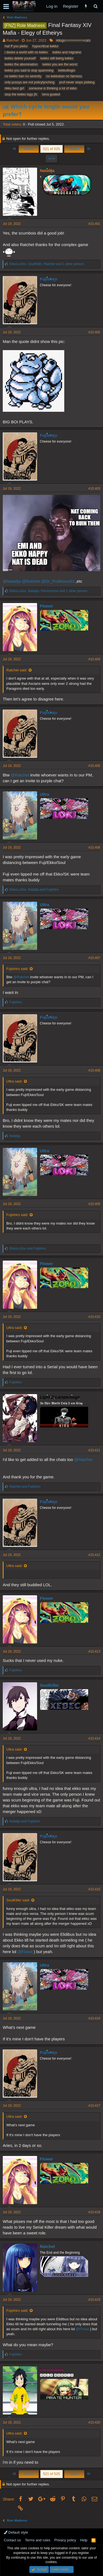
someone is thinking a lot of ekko (53, 88)
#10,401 (94, 224)
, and (34, 890)
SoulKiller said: (18, 1900)
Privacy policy (65, 2540)
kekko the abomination (21, 64)
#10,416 (94, 2018)
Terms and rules (37, 2540)
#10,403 (94, 488)
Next (74, 149)
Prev (29, 149)
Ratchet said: (16, 670)
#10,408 (94, 1070)
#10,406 (94, 847)
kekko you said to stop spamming (29, 70)
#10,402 (94, 332)
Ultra (44, 794)
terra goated (51, 94)
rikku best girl (14, 88)
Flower (46, 606)
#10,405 (94, 766)
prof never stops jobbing (76, 82)
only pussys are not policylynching (29, 82)
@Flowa (24, 1951)
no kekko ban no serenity (23, 76)
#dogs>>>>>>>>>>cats (73, 40)
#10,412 (94, 1555)
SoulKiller (49, 1685)
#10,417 (94, 2106)
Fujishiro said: (17, 969)
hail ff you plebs (16, 46)
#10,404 (94, 659)
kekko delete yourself (20, 58)
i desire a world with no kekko (26, 52)
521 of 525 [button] (51, 149)
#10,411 (94, 1450)
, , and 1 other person (46, 264)
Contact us (12, 2540)
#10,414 (94, 1738)
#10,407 (94, 958)
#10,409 (94, 1204)
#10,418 (94, 2212)
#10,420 (94, 2422)
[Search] (95, 6)
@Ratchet (31, 581)
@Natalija (12, 581)
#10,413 (94, 1651)
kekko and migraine (66, 52)
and (27, 1248)
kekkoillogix (66, 70)
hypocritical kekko (45, 46)
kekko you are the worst (60, 64)
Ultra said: (14, 1081)
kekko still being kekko (56, 58)
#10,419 (94, 2300)
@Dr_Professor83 (57, 581)
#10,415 (94, 1889)
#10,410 (94, 1317)
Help (84, 2540)
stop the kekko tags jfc (21, 94)
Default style (16, 2532)
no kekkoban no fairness (64, 76)
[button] (6, 6)
